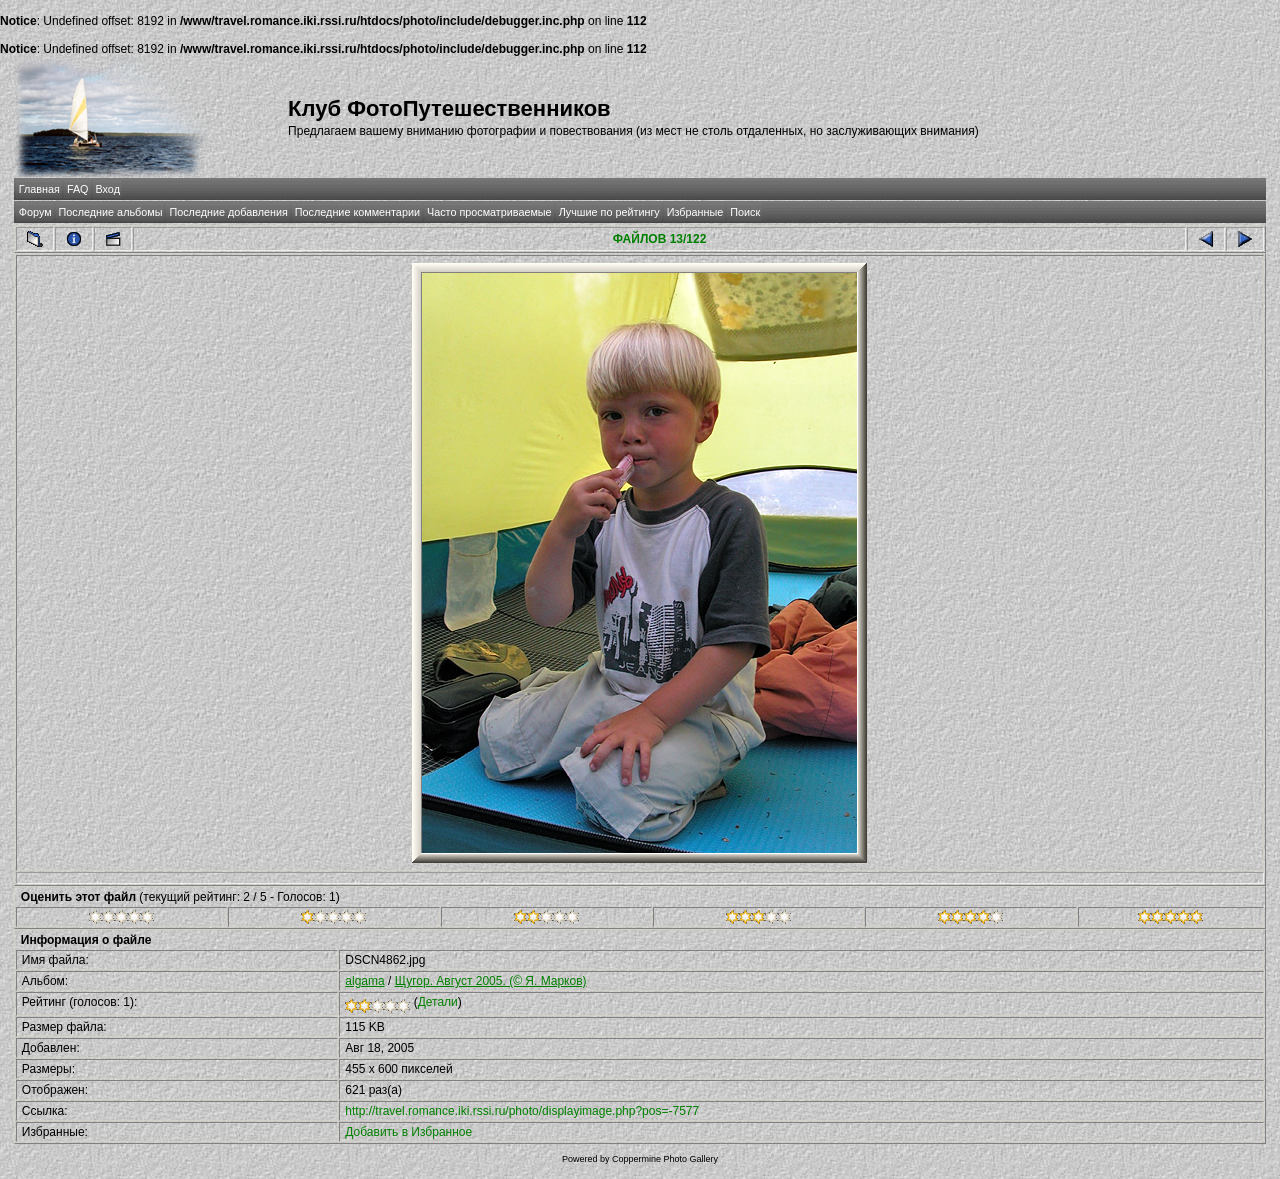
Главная (39, 189)
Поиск (745, 212)
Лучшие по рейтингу (609, 212)
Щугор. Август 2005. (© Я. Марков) (491, 981)
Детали (438, 1002)
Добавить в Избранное (408, 1132)
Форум (35, 212)
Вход (108, 189)
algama (364, 981)
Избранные (695, 212)
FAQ (78, 189)
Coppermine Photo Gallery (665, 1159)
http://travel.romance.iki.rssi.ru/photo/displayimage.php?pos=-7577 (522, 1111)
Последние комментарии (357, 212)
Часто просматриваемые (489, 212)
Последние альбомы (111, 212)
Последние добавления (228, 212)
